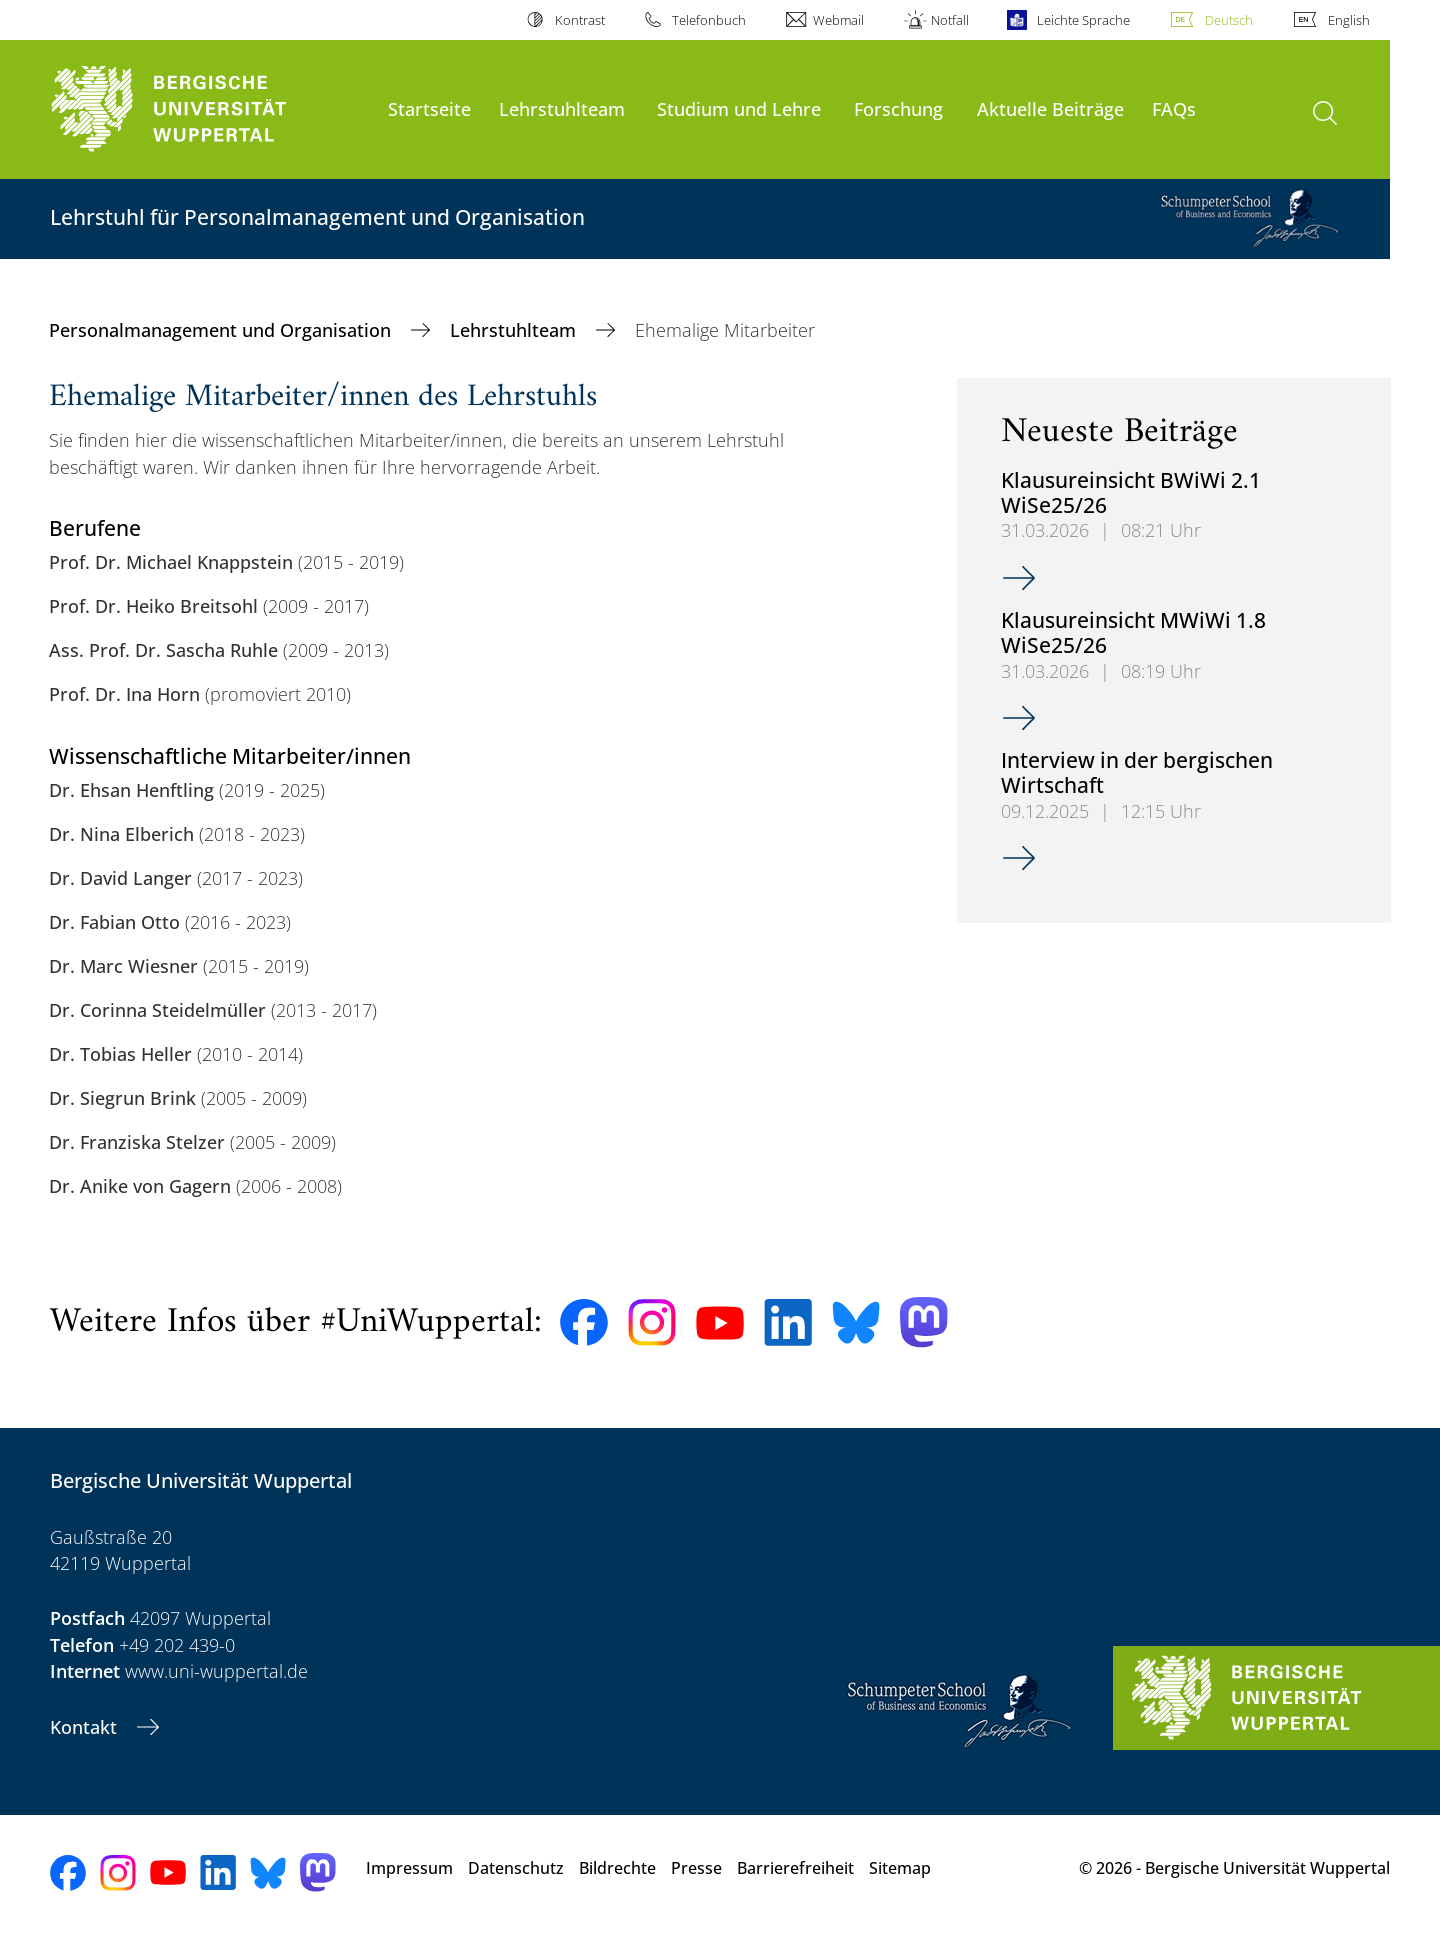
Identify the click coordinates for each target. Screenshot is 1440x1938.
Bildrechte (617, 1868)
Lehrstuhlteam (562, 108)
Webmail (838, 20)
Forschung (898, 108)
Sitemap (900, 1868)
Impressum (409, 1868)
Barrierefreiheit (795, 1868)
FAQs (1174, 108)
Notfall (950, 20)
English (1349, 20)
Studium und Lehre (739, 108)
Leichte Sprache (1083, 20)
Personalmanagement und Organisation (222, 330)
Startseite (429, 108)
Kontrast (580, 20)
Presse (696, 1868)
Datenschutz (516, 1868)
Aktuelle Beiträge (1050, 108)
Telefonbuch (709, 20)
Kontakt (86, 1727)
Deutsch (1229, 20)
